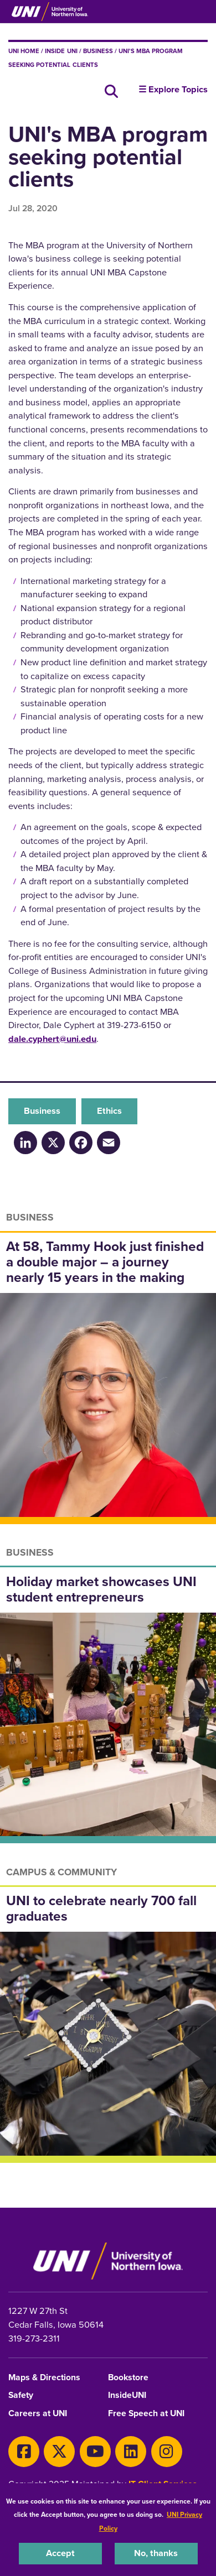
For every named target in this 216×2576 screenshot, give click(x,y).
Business (98, 50)
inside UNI (61, 50)
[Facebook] (81, 1142)
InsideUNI (127, 2395)
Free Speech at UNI (146, 2413)
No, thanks (156, 2553)
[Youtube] (95, 2451)
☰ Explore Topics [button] (173, 89)
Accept (60, 2553)
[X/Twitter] (53, 1142)
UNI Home (23, 50)
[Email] (108, 1142)
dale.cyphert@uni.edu (52, 1039)
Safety (20, 2395)
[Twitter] (59, 2451)
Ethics (109, 1111)
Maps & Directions (44, 2378)
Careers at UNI (37, 2413)
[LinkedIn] (25, 1142)
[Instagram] (166, 2451)
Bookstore (128, 2378)
